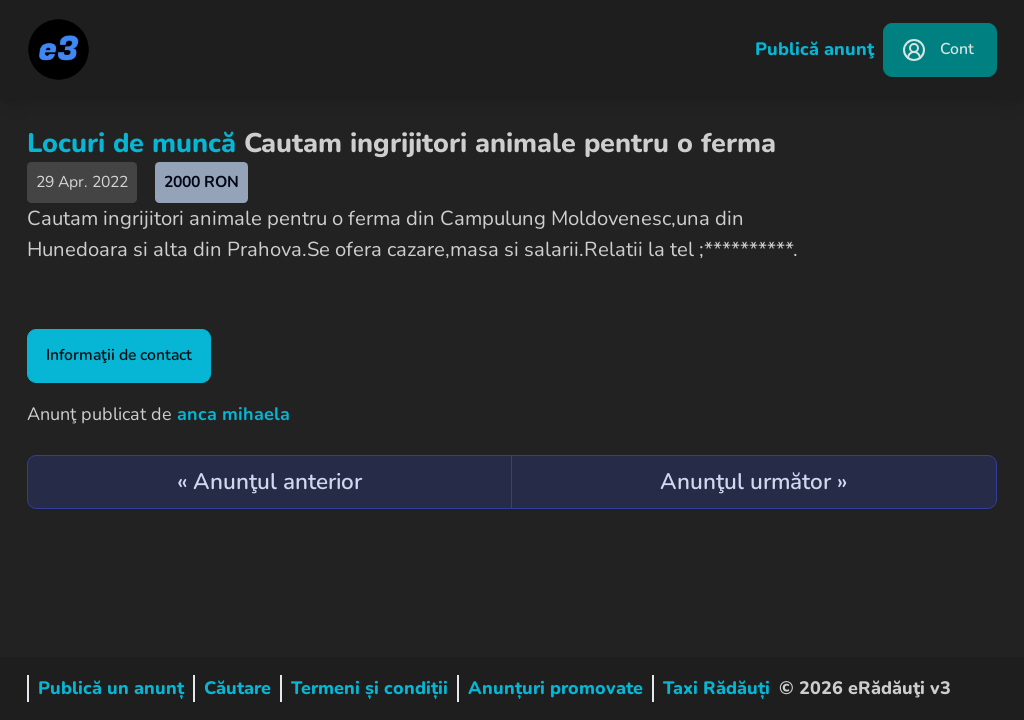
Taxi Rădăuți (716, 688)
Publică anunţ (814, 49)
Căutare (237, 688)
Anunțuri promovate (555, 688)
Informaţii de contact (119, 355)
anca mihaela (233, 414)
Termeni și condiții (369, 688)
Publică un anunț (111, 688)
